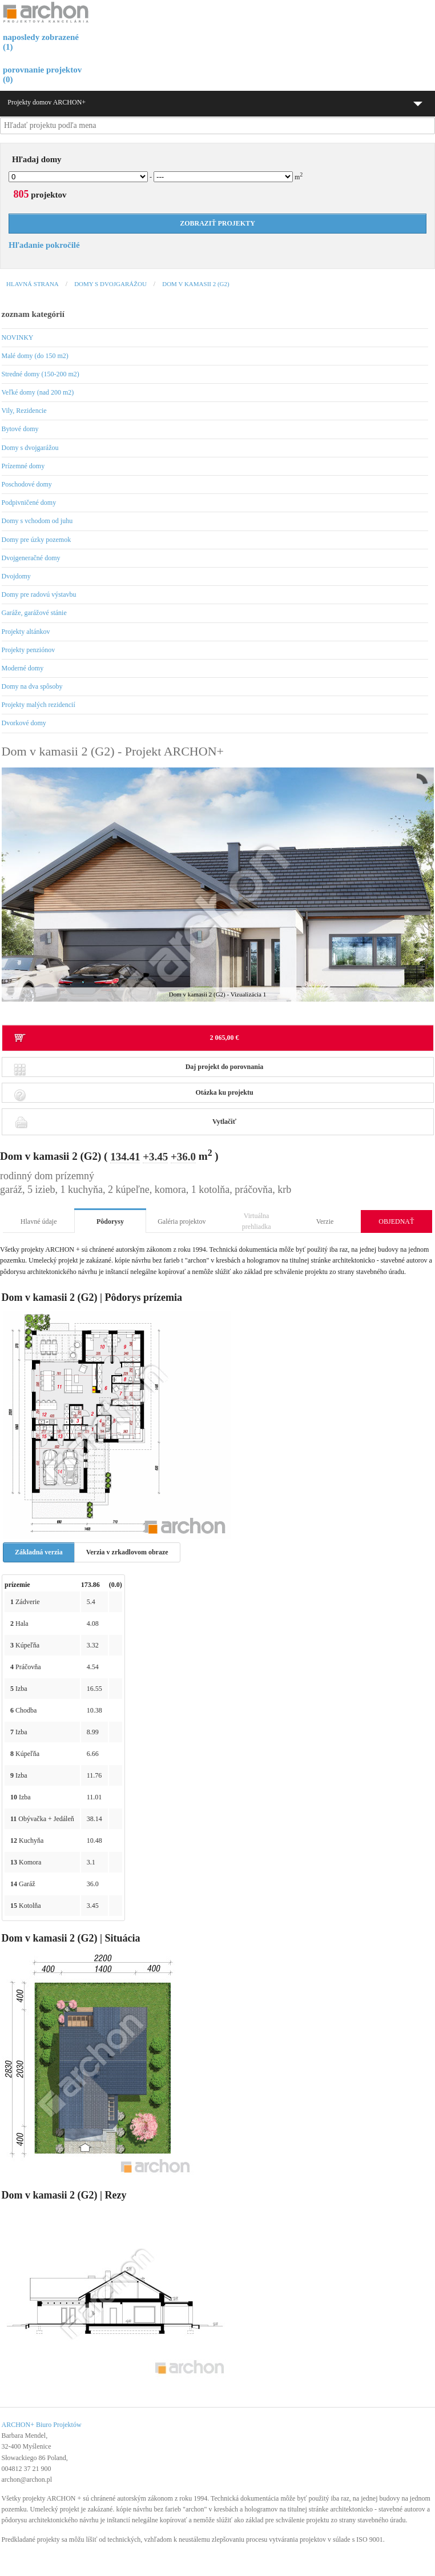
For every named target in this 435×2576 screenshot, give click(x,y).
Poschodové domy (27, 484)
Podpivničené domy (29, 503)
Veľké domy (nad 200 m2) (38, 392)
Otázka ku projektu (133, 1095)
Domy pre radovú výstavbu (39, 594)
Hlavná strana (32, 283)
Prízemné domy (23, 466)
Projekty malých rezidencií (38, 705)
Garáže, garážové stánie (34, 613)
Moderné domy (23, 668)
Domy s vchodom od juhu (37, 521)
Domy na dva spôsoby (32, 686)
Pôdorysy (110, 1221)
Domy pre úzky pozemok (36, 540)
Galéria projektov (182, 1221)
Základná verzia (39, 1552)
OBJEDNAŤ (396, 1221)
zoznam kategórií (33, 314)
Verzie (325, 1221)
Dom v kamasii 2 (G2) (195, 283)
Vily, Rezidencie (24, 411)
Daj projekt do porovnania (139, 1070)
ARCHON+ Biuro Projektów (42, 2425)
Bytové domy (20, 429)
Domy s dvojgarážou (110, 283)
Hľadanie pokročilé (44, 245)
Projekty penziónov (28, 650)
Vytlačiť (125, 1121)
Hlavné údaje (39, 1221)
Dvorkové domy (24, 723)
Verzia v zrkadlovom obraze (127, 1552)
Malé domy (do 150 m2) (35, 356)
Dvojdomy (16, 576)
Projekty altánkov (26, 632)
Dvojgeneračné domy (31, 558)
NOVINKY (18, 337)
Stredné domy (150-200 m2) (40, 374)
